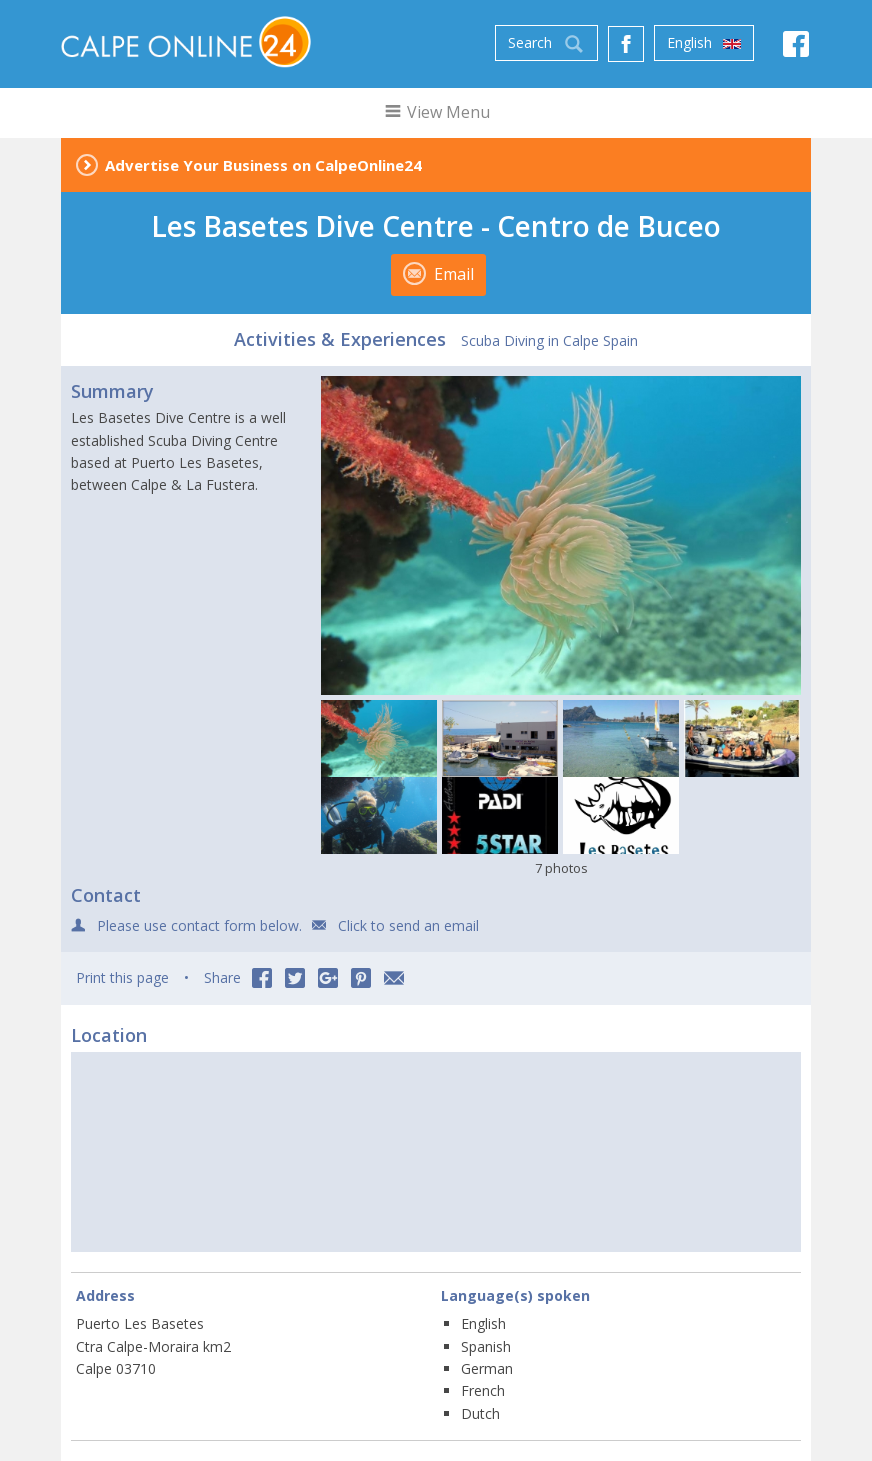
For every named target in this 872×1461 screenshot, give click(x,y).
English (704, 43)
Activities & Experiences (340, 339)
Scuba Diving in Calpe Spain (549, 340)
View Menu (436, 112)
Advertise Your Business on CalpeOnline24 (263, 165)
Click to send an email (408, 925)
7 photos (561, 868)
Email (438, 274)
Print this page (122, 977)
